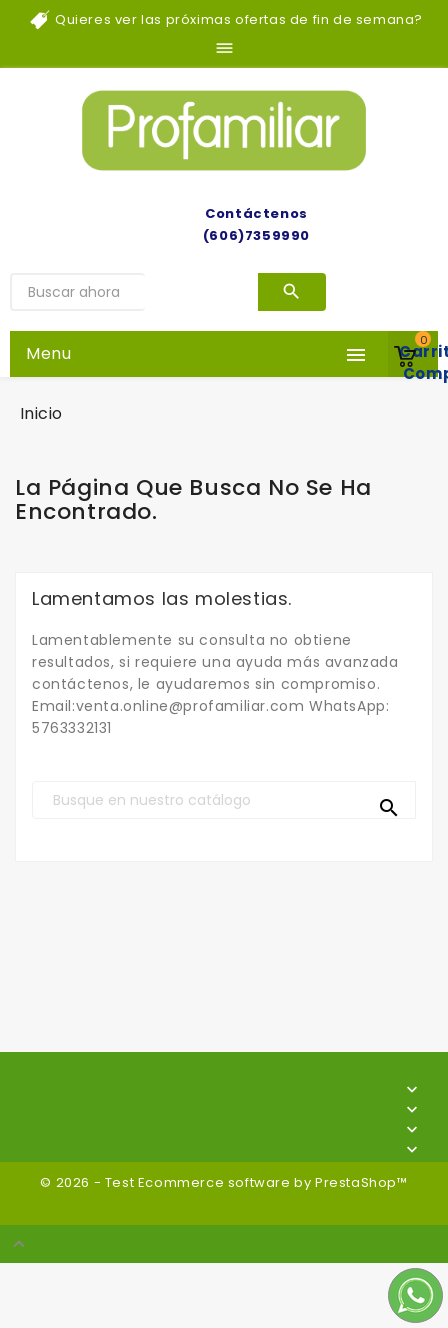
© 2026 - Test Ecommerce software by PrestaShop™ (223, 1182)
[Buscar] (224, 800)
